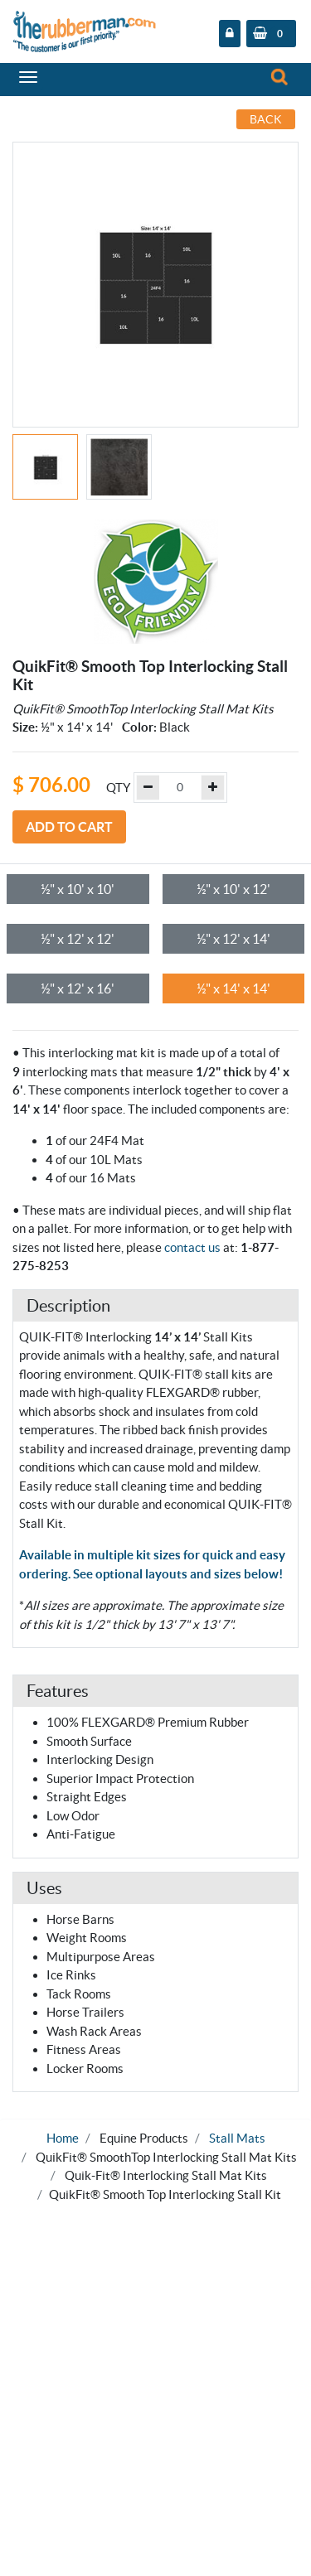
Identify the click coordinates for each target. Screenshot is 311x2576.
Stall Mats (237, 2138)
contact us (192, 1247)
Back (266, 119)
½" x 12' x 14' (233, 938)
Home (62, 2138)
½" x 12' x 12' (77, 938)
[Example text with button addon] (180, 787)
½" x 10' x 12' (233, 889)
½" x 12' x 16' (77, 988)
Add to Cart (69, 826)
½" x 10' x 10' (77, 889)
